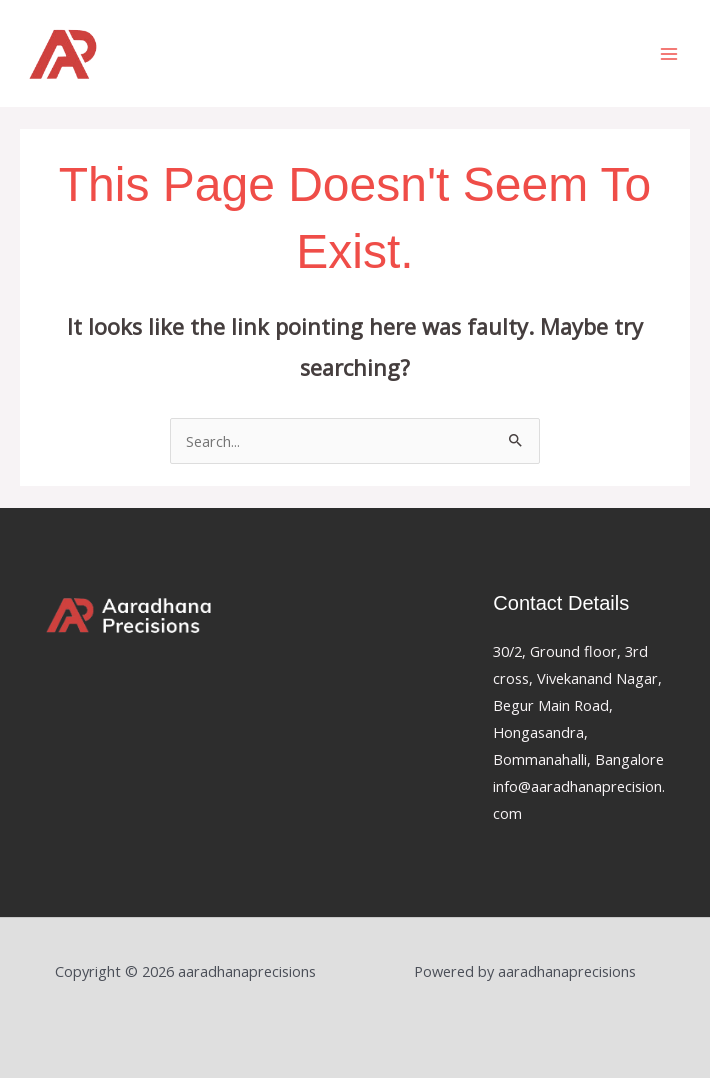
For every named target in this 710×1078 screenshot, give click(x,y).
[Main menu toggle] (669, 54)
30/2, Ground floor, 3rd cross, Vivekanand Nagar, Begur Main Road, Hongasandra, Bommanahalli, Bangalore (578, 705)
